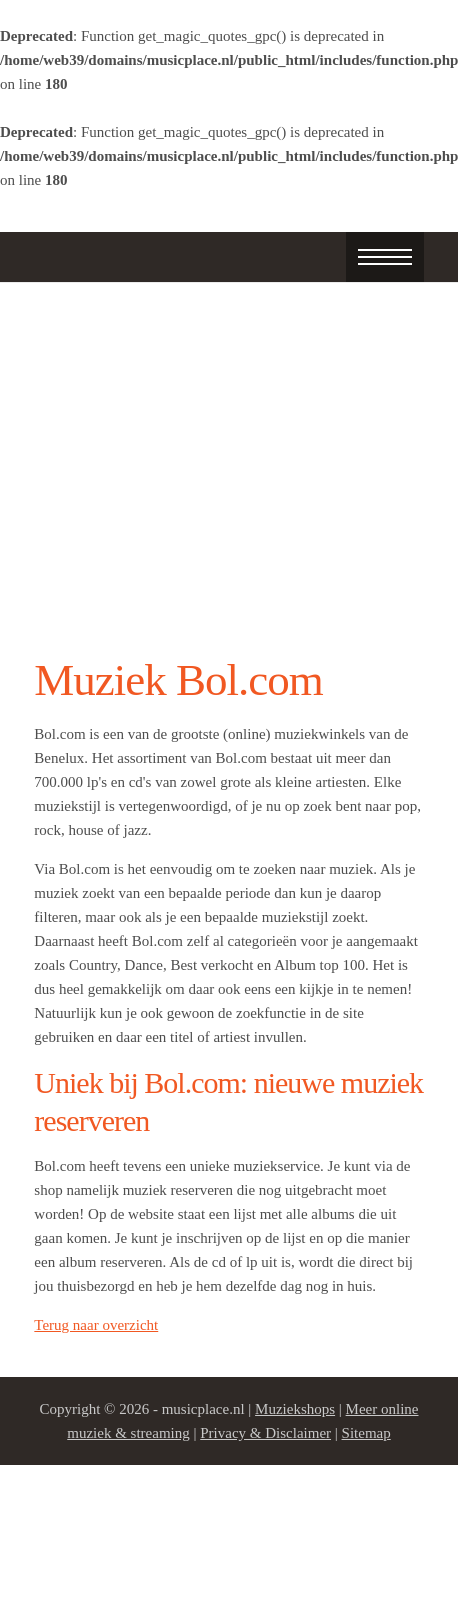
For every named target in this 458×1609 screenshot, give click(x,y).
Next (398, 458)
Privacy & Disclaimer (265, 1433)
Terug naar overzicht (96, 1325)
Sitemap (366, 1433)
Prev (60, 458)
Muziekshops (295, 1409)
